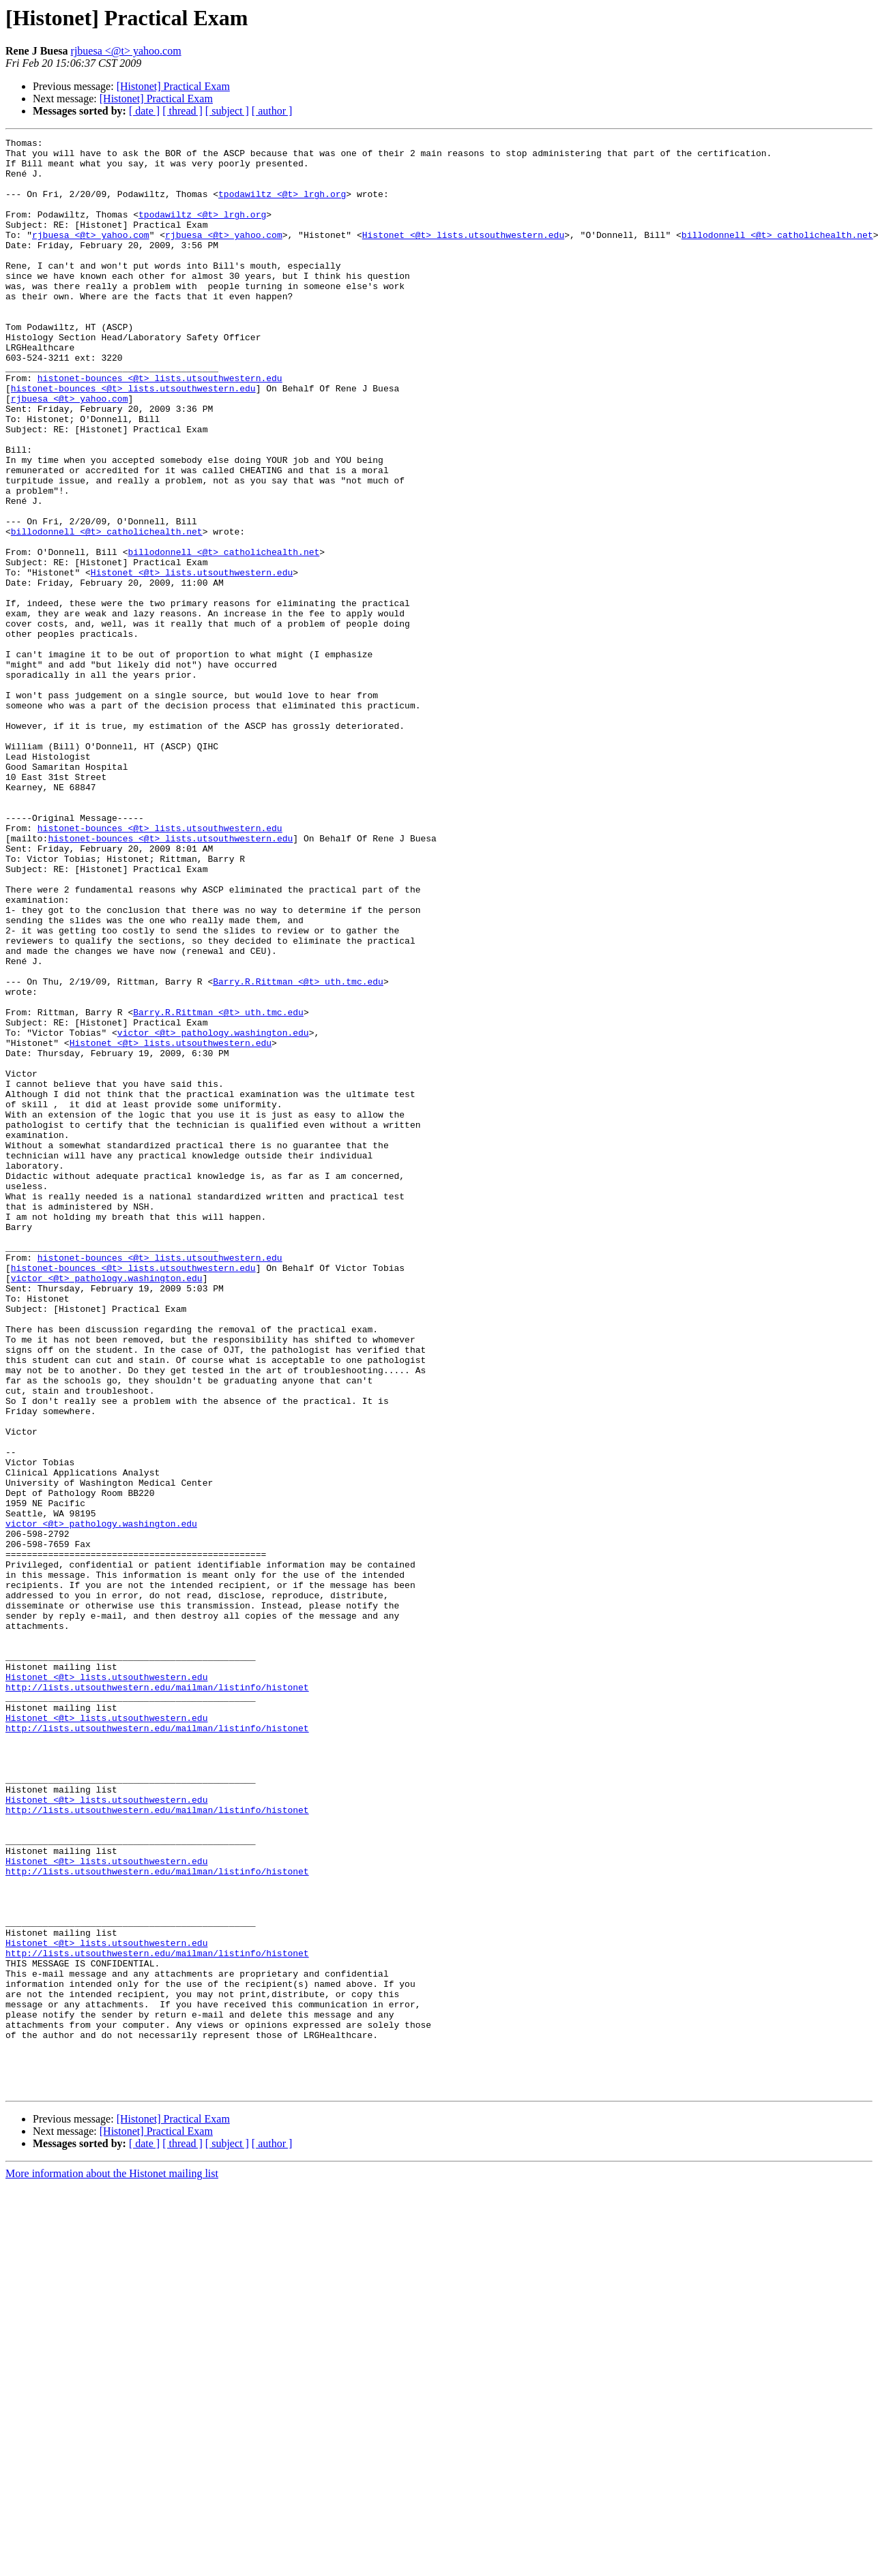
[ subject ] (227, 111)
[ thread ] (182, 111)
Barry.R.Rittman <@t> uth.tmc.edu (298, 1151)
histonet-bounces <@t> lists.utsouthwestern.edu (160, 427)
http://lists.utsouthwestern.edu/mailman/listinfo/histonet (157, 1998)
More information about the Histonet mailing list (111, 2564)
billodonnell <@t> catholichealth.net (777, 255)
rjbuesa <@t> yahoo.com (126, 51)
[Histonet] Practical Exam (173, 86)
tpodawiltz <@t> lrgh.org (282, 206)
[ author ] (272, 111)
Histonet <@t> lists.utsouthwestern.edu (463, 255)
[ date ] (144, 111)
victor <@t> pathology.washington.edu (213, 1212)
